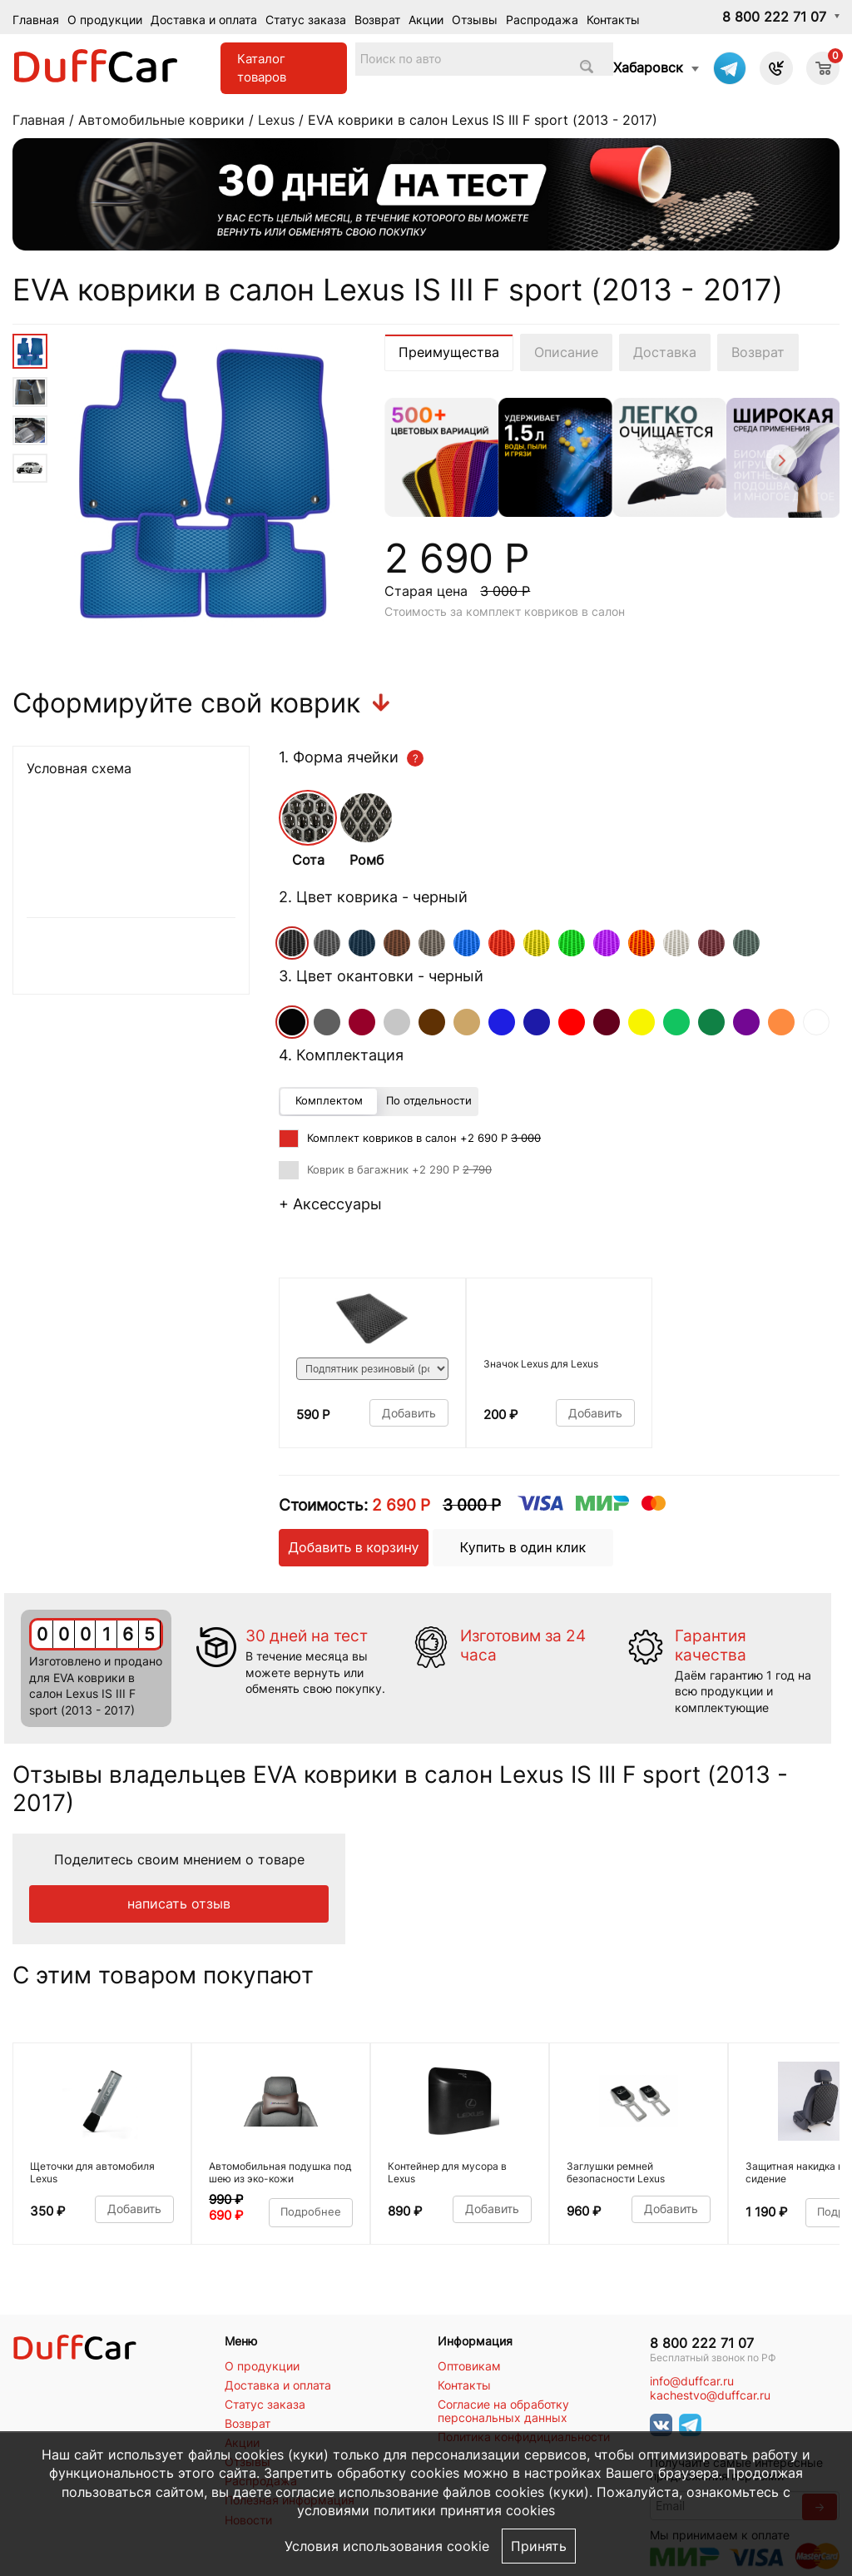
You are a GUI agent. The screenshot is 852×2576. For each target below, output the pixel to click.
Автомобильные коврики (161, 120)
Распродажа (542, 19)
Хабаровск (648, 67)
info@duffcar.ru (692, 2381)
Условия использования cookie (387, 2546)
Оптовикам (469, 2366)
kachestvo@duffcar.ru (710, 2395)
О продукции (104, 19)
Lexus (276, 120)
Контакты (613, 19)
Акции (426, 19)
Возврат (377, 19)
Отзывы (475, 19)
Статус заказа (305, 19)
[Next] (780, 462)
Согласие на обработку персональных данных (503, 2411)
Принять (539, 2546)
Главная (35, 19)
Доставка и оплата (204, 19)
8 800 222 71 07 (774, 16)
